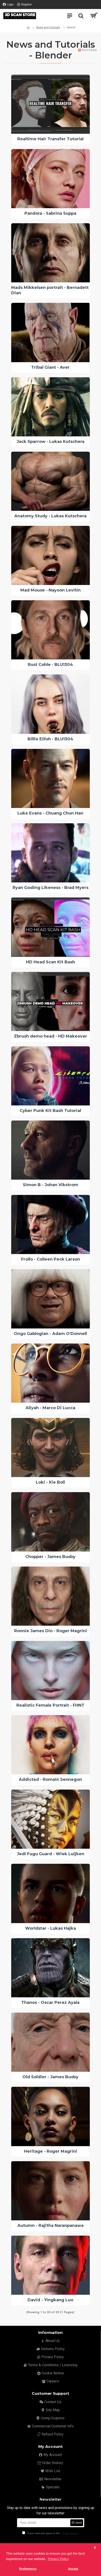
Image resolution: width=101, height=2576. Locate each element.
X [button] (95, 2547)
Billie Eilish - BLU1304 (50, 739)
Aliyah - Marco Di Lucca (50, 1407)
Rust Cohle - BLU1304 (50, 664)
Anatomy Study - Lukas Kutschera (50, 515)
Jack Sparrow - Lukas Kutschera (50, 441)
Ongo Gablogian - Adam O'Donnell (50, 1333)
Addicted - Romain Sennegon (50, 1779)
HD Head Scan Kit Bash (50, 962)
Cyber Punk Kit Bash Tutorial (50, 1110)
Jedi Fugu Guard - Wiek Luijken (50, 1853)
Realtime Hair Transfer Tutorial (50, 138)
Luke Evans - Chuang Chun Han (50, 813)
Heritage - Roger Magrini (50, 2151)
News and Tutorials (48, 27)
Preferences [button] (28, 2568)
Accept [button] (73, 2568)
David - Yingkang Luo (50, 2299)
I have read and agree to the (50, 2533)
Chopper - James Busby (50, 1556)
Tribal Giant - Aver (50, 367)
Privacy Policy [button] (58, 2559)
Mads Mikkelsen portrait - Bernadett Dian (50, 290)
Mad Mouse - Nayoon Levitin (50, 590)
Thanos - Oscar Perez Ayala (50, 2002)
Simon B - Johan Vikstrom (50, 1184)
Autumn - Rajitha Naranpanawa (50, 2225)
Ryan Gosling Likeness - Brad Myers (50, 887)
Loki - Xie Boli (50, 1482)
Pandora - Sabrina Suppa (50, 213)
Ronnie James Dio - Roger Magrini (50, 1630)
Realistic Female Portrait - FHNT (50, 1705)
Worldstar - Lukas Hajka (50, 1928)
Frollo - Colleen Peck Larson (50, 1259)
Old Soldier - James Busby (50, 2076)
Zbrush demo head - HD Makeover (50, 1036)
